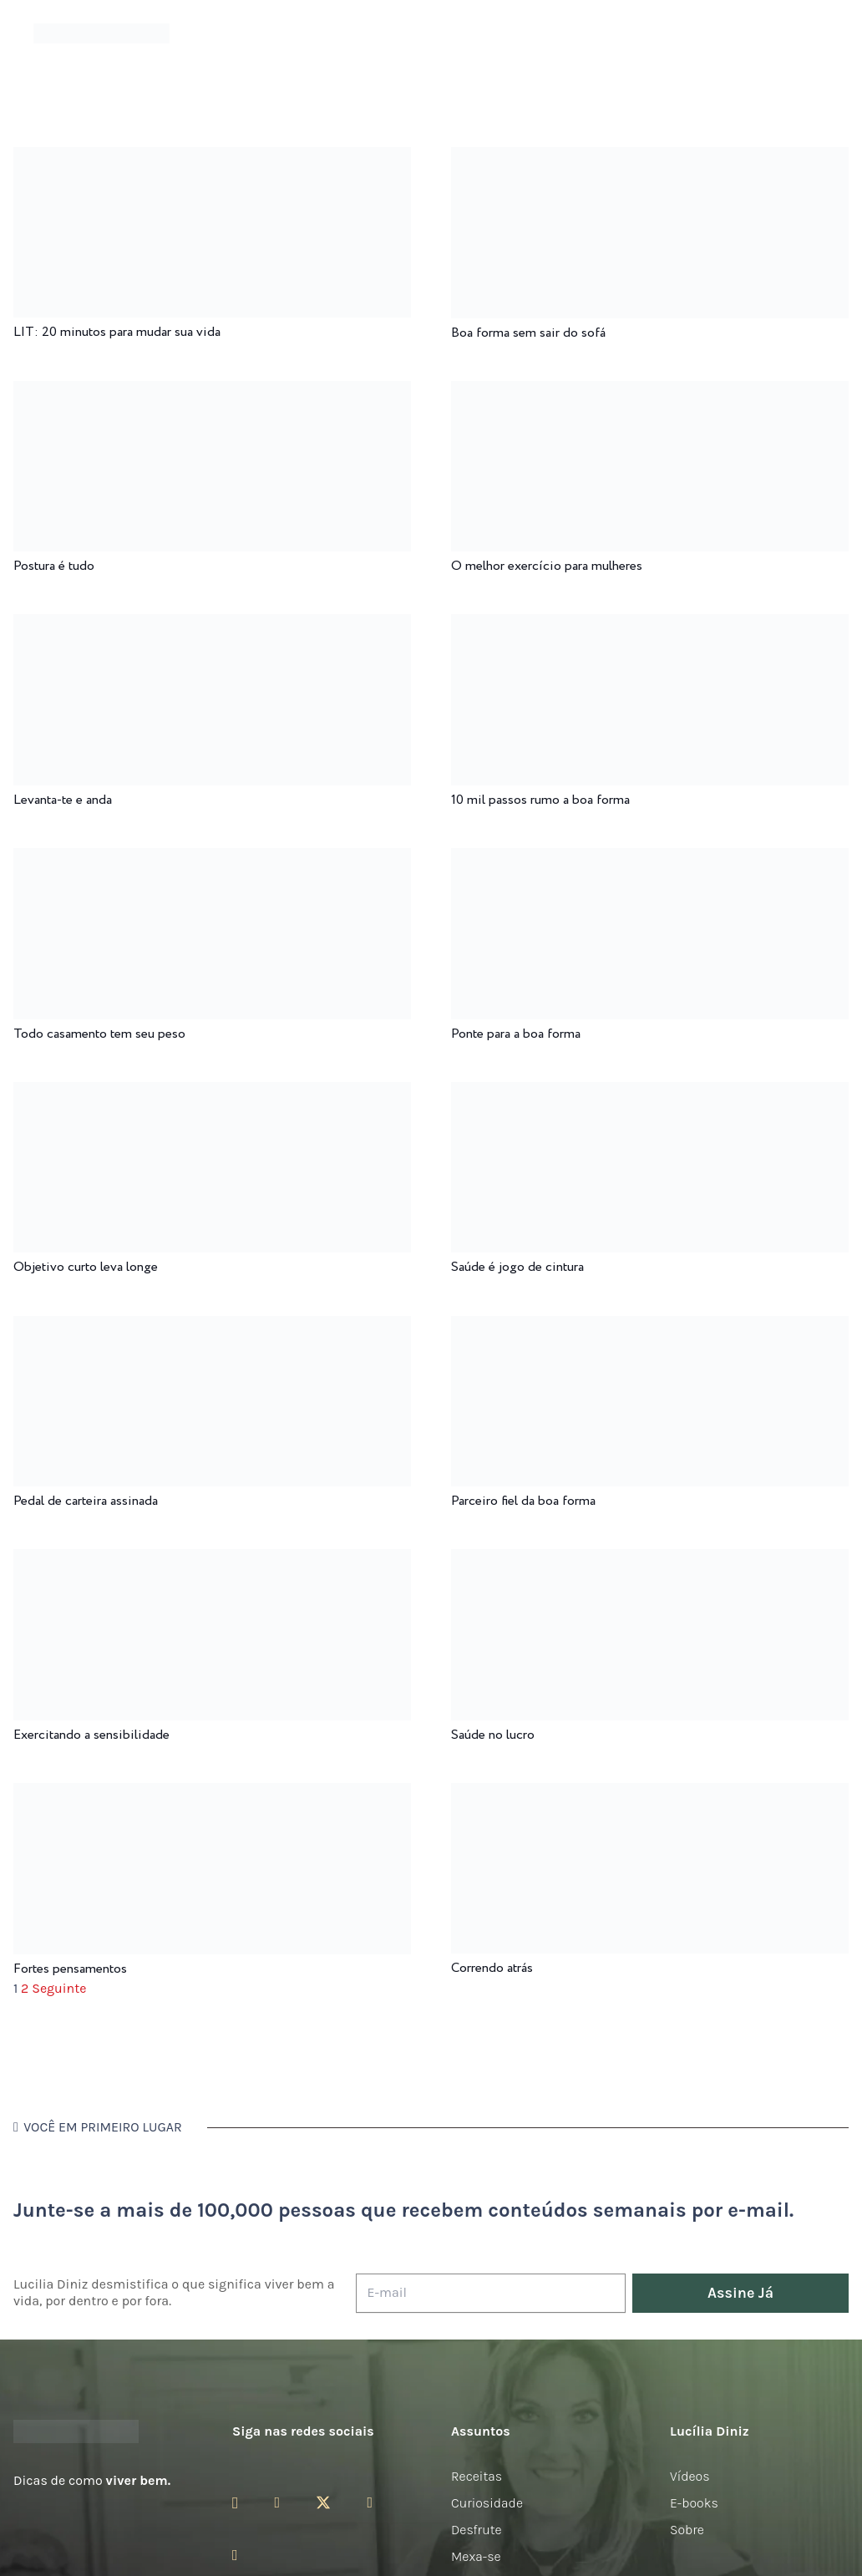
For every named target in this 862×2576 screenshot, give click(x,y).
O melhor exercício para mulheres (546, 566)
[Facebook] (277, 2502)
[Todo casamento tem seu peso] (212, 859)
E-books (694, 2503)
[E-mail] (491, 2293)
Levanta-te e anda (62, 800)
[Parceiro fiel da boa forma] (650, 1327)
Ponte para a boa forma (516, 1034)
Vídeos (690, 2476)
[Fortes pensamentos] (212, 1794)
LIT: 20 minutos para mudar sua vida (117, 332)
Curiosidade (487, 2503)
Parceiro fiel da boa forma (523, 1501)
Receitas (476, 2476)
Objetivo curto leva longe (85, 1267)
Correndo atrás (492, 1968)
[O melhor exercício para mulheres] (650, 392)
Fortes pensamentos (70, 1969)
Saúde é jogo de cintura (517, 1267)
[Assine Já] (740, 2293)
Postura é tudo (53, 566)
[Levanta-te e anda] (212, 625)
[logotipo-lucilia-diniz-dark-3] (101, 33)
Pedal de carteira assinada (85, 1501)
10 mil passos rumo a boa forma (540, 800)
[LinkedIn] (235, 2555)
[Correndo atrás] (650, 1794)
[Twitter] (323, 2503)
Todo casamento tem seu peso (99, 1034)
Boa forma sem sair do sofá (528, 333)
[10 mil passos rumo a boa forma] (650, 625)
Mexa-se (476, 2556)
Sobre (687, 2530)
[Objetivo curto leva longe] (212, 1093)
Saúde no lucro (493, 1735)
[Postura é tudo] (212, 392)
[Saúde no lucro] (650, 1560)
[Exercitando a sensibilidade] (212, 1560)
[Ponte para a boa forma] (650, 859)
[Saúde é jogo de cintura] (650, 1093)
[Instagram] (235, 2503)
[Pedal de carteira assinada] (212, 1327)
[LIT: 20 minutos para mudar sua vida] (212, 158)
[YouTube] (370, 2502)
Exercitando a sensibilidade (91, 1735)
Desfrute (476, 2530)
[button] (820, 34)
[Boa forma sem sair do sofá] (650, 158)
